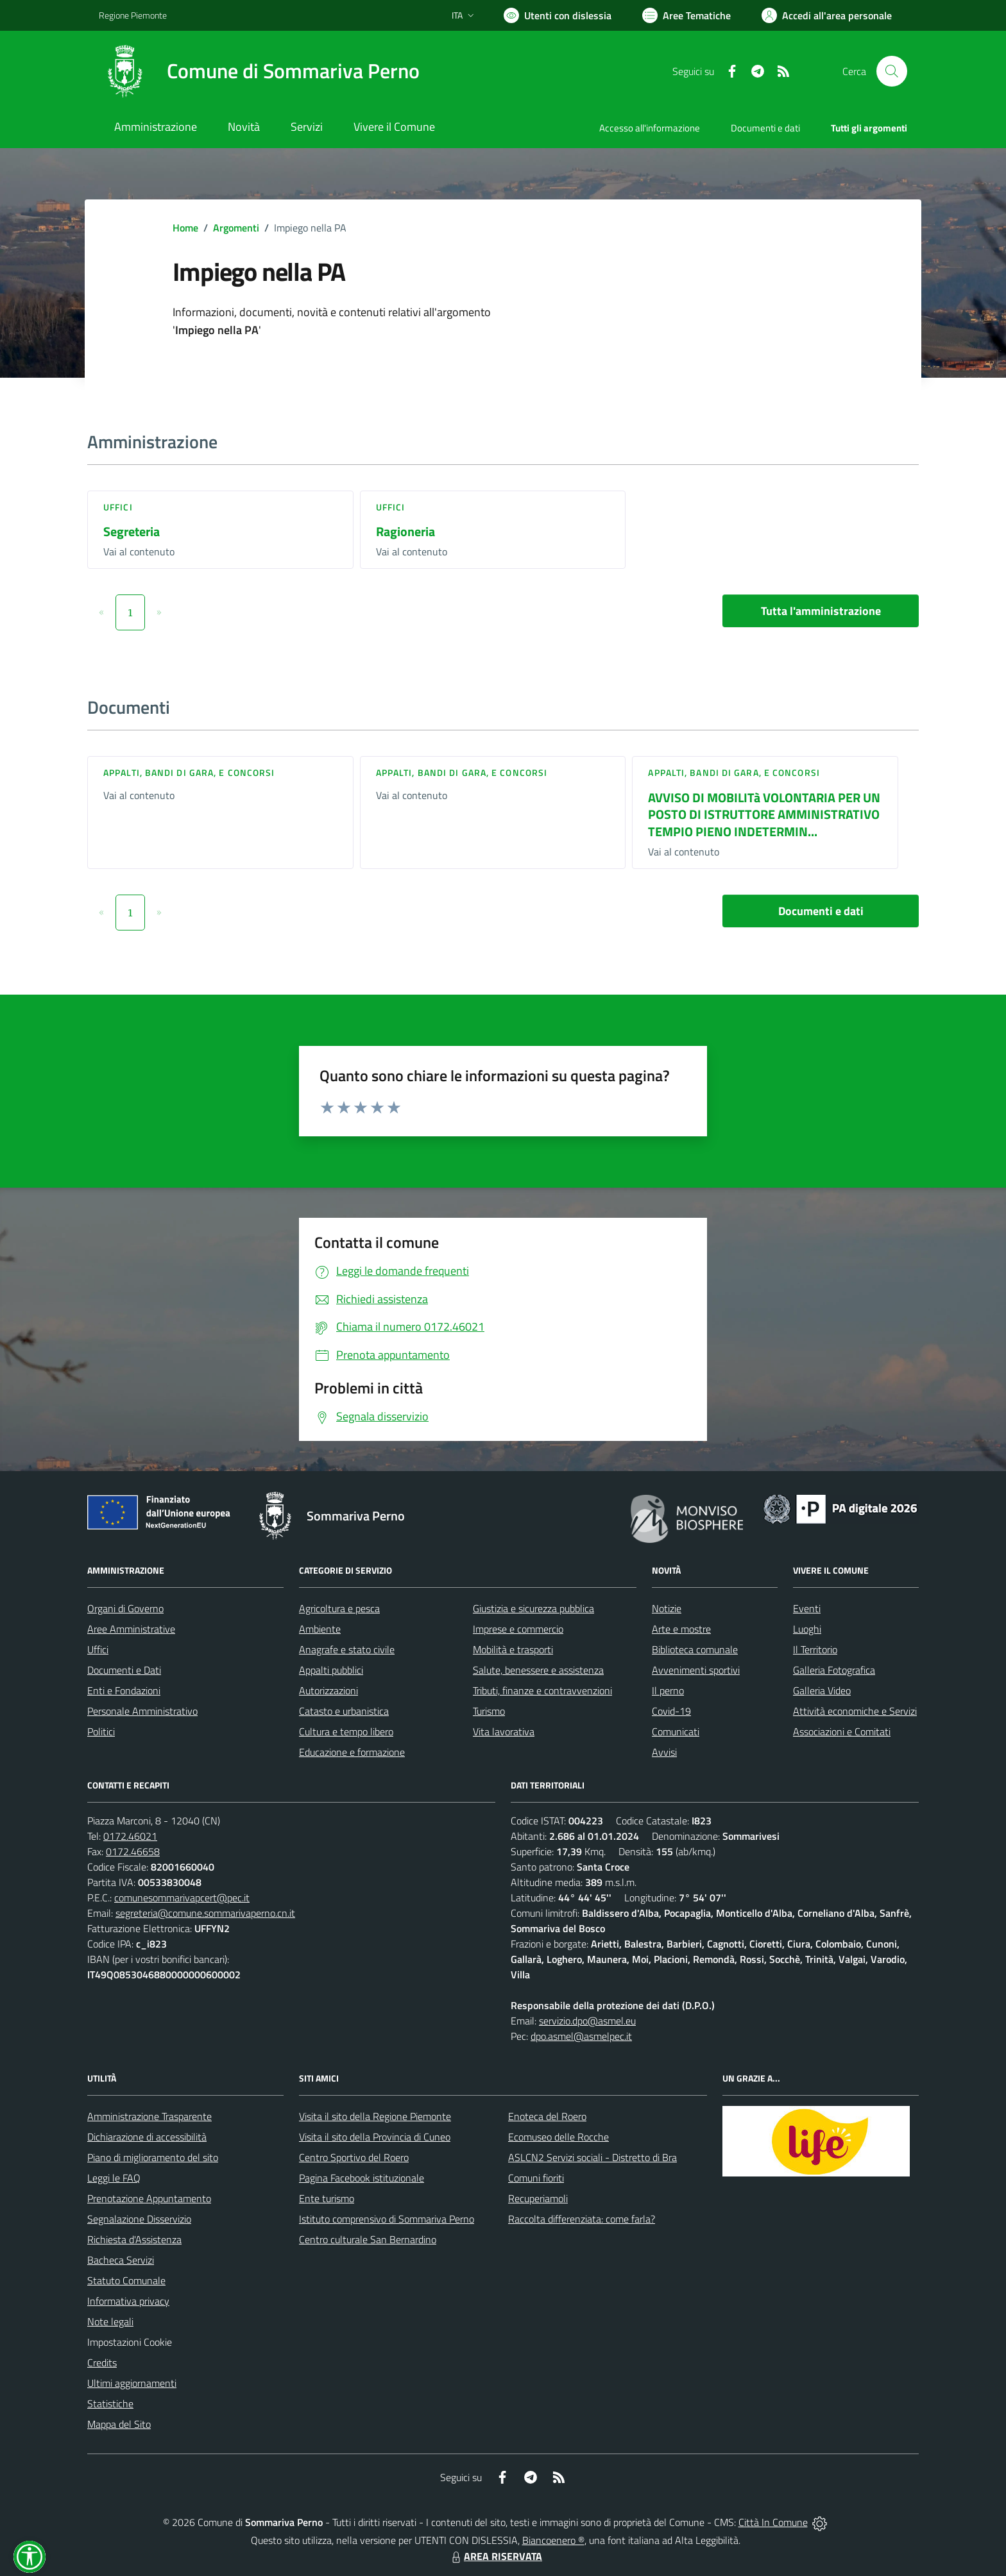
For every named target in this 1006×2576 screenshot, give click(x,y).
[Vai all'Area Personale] (826, 15)
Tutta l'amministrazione (821, 610)
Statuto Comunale (126, 2280)
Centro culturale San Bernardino (367, 2239)
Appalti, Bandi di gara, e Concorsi (189, 772)
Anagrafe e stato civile (347, 1649)
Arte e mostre (681, 1629)
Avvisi (664, 1752)
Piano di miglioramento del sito (152, 2157)
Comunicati (675, 1731)
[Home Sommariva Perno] (259, 71)
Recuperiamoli (538, 2198)
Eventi (807, 1608)
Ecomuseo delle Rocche (558, 2136)
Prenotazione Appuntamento (149, 2198)
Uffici (118, 507)
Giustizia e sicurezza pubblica (533, 1608)
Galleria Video (822, 1690)
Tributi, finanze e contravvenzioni (542, 1690)
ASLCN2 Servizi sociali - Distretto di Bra (592, 2157)
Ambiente (320, 1629)
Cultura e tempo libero (346, 1731)
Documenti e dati (821, 911)
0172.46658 (133, 1851)
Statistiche (110, 2403)
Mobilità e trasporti (513, 1649)
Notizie (666, 1608)
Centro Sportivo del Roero (354, 2157)
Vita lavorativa (503, 1731)
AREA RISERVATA (495, 2556)
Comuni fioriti (536, 2177)
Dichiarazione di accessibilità (147, 2136)
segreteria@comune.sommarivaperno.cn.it (205, 1913)
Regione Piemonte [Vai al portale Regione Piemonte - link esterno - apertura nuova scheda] (133, 15)
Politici (101, 1731)
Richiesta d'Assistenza (134, 2239)
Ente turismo (326, 2198)
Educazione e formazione (352, 1752)
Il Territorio (815, 1649)
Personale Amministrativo (142, 1711)
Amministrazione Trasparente (149, 2116)
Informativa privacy (128, 2301)
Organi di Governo (125, 1608)
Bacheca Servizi (120, 2260)
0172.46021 (130, 1836)
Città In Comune (773, 2522)
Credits (102, 2362)
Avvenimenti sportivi (696, 1670)
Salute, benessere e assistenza (538, 1670)
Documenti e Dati (124, 1670)
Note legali (110, 2321)
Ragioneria (405, 531)
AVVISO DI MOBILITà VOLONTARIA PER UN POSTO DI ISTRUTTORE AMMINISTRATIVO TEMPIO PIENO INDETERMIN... (764, 814)
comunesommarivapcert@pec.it (182, 1897)
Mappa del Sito (119, 2424)
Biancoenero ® (553, 2540)
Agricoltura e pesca (339, 1608)
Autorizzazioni (328, 1690)
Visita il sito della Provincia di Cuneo (374, 2136)
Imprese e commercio (518, 1629)
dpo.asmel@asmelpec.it (581, 2036)
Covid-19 (671, 1711)
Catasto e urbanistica (344, 1711)
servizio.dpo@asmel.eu (587, 2020)
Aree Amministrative (131, 1629)
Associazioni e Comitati (842, 1731)
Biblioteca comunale (695, 1649)
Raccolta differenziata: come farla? (581, 2219)
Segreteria (131, 531)
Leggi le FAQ (114, 2177)
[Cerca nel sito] (891, 71)
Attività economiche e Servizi (855, 1711)
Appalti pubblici (331, 1670)
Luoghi (807, 1629)
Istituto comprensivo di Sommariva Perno (386, 2219)
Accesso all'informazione (649, 128)
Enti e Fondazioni (123, 1690)
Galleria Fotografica (834, 1670)
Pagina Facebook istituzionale (361, 2177)
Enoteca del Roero (547, 2116)
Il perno (668, 1690)
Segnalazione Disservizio (139, 2219)
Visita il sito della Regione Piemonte (375, 2116)
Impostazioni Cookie (129, 2342)
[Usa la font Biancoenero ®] (557, 15)
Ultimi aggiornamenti (131, 2383)
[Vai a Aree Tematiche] (686, 15)
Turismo (489, 1711)
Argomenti (236, 227)
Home (185, 227)
